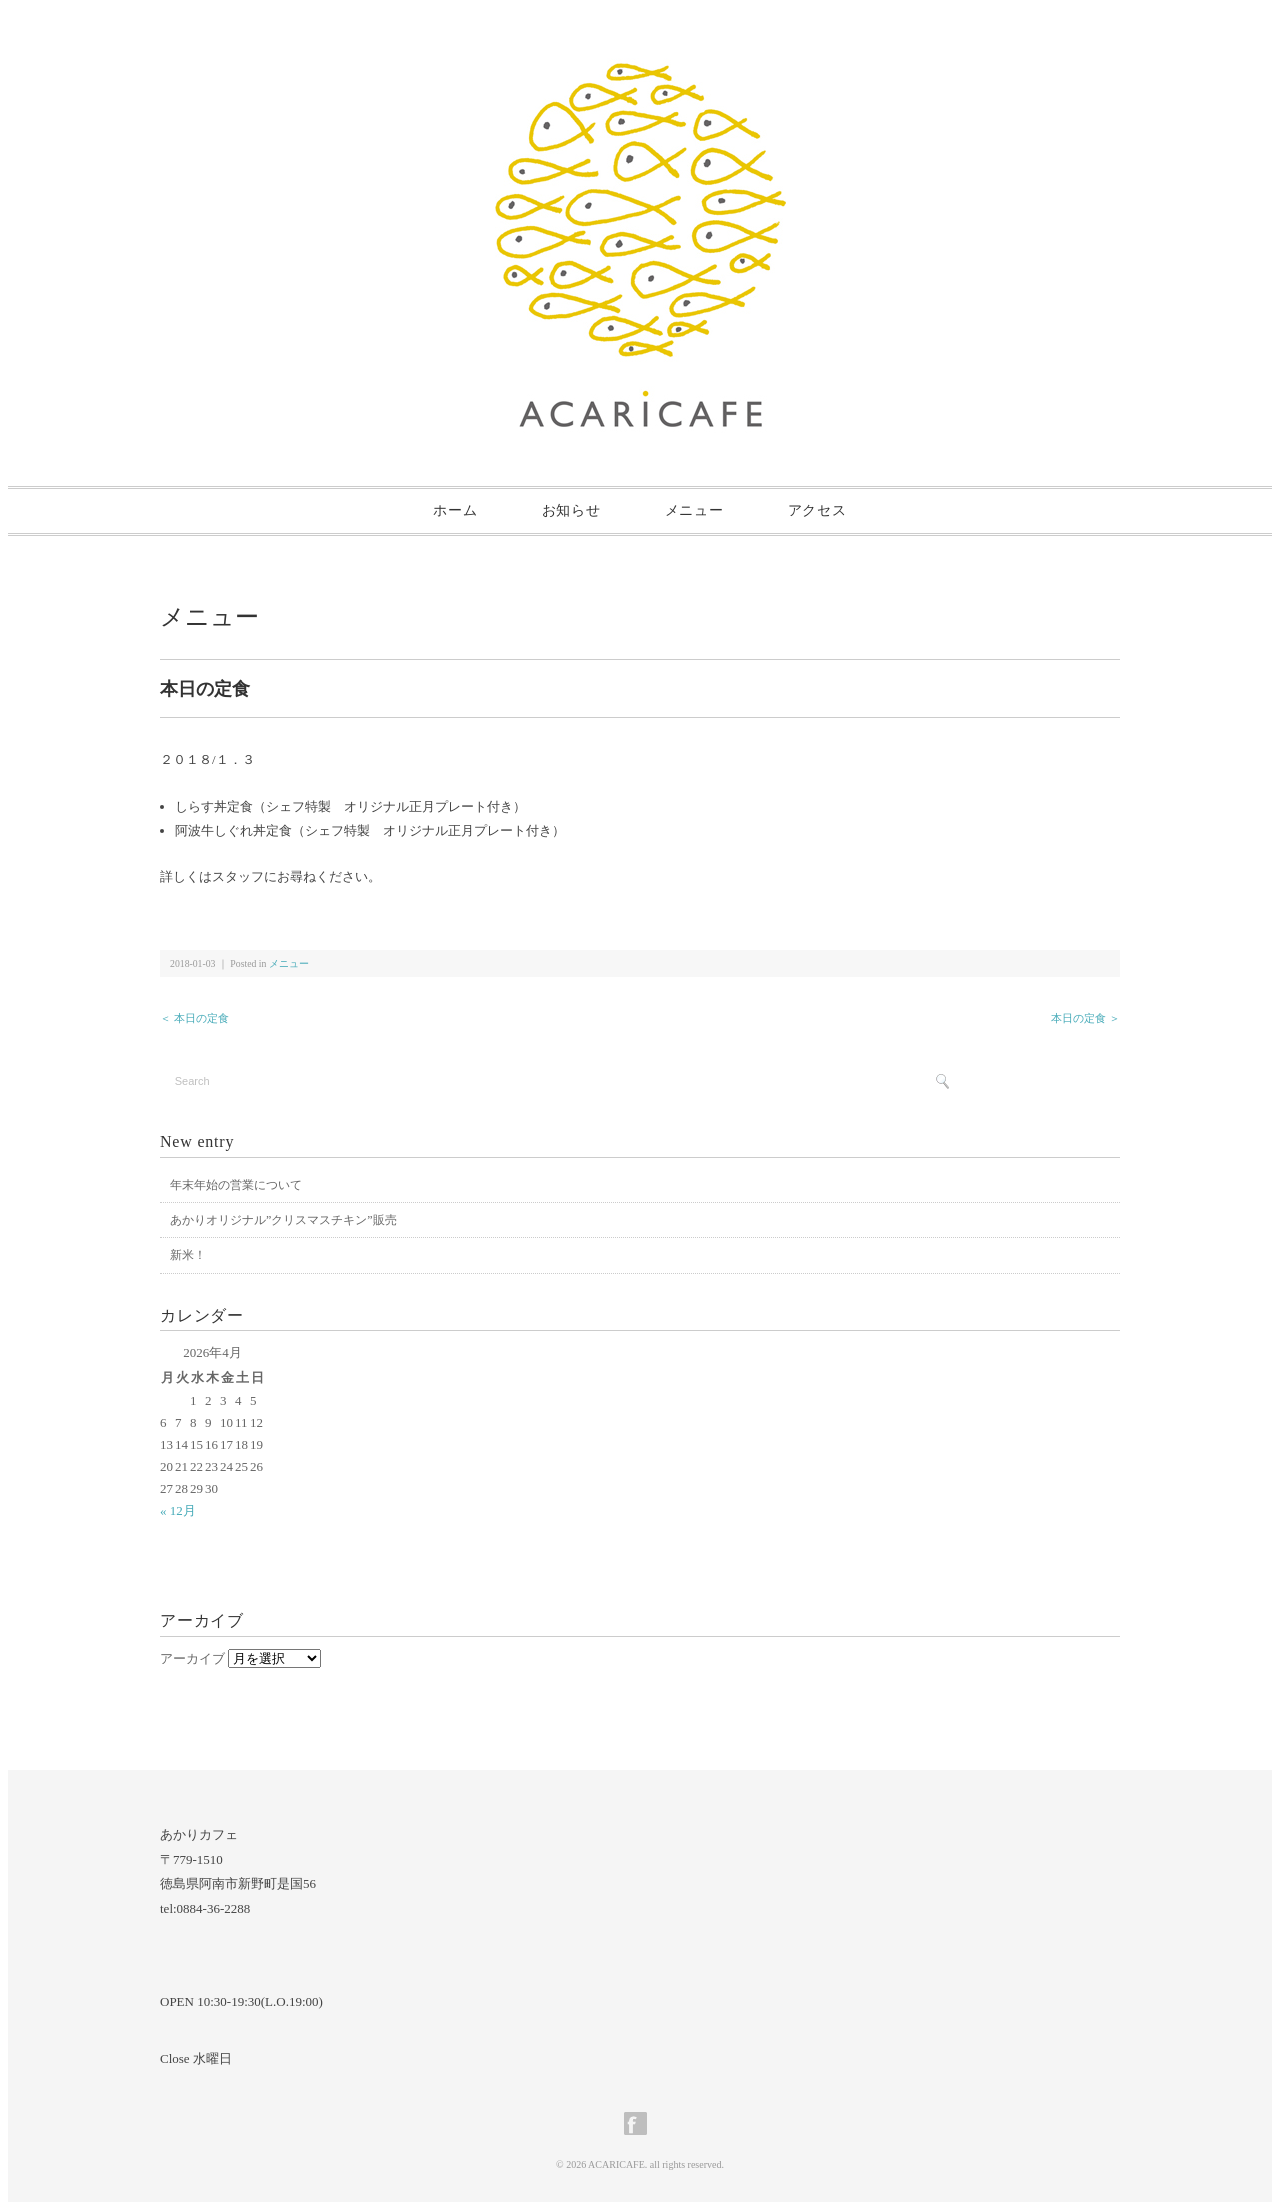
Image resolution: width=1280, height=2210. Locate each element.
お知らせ (571, 510)
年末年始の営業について (236, 1185)
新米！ (188, 1255)
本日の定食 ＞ (1085, 1018)
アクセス (817, 510)
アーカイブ (192, 1658)
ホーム (455, 510)
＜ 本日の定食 (194, 1018)
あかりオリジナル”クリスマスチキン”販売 (283, 1220)
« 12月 (178, 1510)
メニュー (694, 510)
